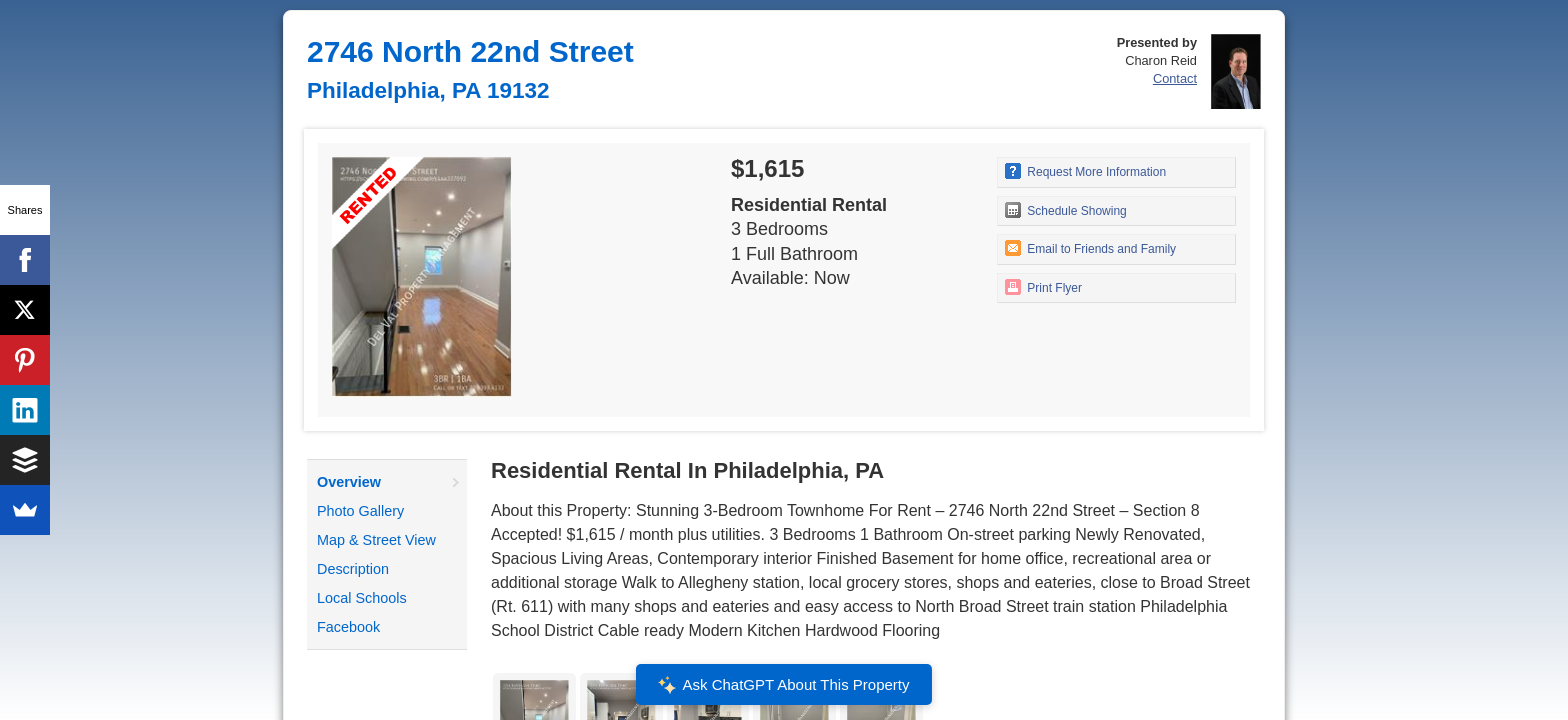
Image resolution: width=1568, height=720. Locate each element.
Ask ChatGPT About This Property (784, 685)
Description (353, 569)
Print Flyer (1043, 287)
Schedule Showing (1066, 210)
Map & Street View (376, 540)
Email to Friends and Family (1090, 248)
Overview (349, 482)
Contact (1175, 78)
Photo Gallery (360, 511)
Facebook (348, 627)
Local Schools (362, 598)
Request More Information (1085, 171)
